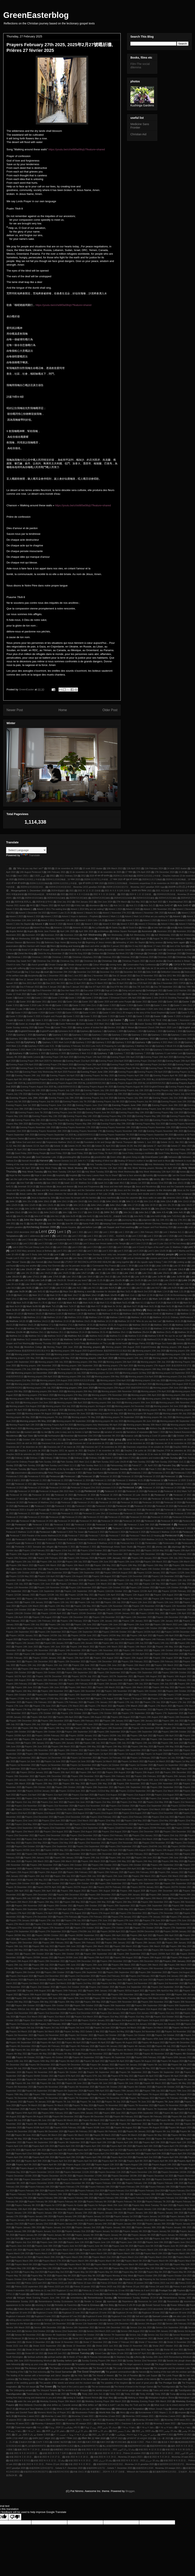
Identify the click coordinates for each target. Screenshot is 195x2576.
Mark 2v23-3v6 (177, 1299)
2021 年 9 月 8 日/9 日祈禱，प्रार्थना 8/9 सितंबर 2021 (128, 891)
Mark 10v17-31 (74, 1295)
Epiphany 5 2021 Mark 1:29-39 (24, 1050)
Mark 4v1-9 (73, 1302)
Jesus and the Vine (126, 1190)
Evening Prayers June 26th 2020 (167, 1105)
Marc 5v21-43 (126, 1291)
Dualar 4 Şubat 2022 (117, 994)
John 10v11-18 (95, 1201)
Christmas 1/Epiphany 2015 (85, 957)
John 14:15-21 (80, 1205)
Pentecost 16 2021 (19, 1495)
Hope (192, 1172)
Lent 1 (61, 1231)
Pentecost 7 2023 (76, 1536)
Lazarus (180, 1227)
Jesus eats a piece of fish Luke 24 (94, 1194)
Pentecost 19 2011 (86, 1502)
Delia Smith (151, 972)
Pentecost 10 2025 (151, 1476)
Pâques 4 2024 (37, 1469)
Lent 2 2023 (137, 1236)
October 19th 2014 (31, 1440)
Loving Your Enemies (51, 1266)
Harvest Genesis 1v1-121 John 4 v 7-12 (72, 1161)
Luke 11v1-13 (47, 1269)
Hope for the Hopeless (19, 1175)
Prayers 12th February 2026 (165, 1599)
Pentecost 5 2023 (183, 1528)
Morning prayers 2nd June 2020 (38, 1403)
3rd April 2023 (155, 902)
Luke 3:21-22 (185, 1284)
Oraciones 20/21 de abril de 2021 (21, 1443)
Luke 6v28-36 (173, 1288)
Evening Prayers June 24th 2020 (129, 1105)
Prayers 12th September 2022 (80, 1610)
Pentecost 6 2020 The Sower (70, 1532)
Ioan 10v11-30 (53, 1183)
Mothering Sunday (135, 1428)
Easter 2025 (172, 1002)
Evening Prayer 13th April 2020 (59, 1057)
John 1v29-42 (31, 1209)
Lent (43, 1231)
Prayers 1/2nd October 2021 (94, 1550)
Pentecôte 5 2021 (66, 1547)
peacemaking (37, 1473)
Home (62, 710)
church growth (37, 965)
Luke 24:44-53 (31, 1284)
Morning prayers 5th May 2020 (108, 1413)
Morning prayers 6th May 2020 (20, 1417)
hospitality (60, 1175)
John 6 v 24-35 (23, 1216)
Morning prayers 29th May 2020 (161, 1399)
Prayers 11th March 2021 (72, 1584)
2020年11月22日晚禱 (39, 883)
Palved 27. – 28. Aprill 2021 (145, 1465)
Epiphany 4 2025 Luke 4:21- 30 (42, 1046)
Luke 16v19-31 (14, 1276)
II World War (170, 1179)
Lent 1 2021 (77, 1232)
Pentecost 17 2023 (37, 1499)
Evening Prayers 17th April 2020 (153, 1072)
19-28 (181, 872)
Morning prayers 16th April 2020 (121, 1362)
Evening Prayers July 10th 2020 (30, 1090)
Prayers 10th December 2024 (146, 1554)
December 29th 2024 (63, 972)
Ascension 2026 (71, 935)
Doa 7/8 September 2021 (166, 987)
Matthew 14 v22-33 (140, 1317)
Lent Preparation (45, 1258)
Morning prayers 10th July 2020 (151, 1351)
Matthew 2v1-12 (16, 1336)
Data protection (184, 968)
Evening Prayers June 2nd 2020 (84, 1108)
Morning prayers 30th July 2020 (106, 1403)
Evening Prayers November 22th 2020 (158, 1127)
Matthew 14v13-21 (41, 1321)
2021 (71, 891)
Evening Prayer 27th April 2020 (24, 1064)
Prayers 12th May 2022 (59, 1606)
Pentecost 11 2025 (103, 1480)
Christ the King (25, 953)
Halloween (173, 1157)
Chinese (10, 953)
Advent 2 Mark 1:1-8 (111, 916)
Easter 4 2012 (129, 1009)
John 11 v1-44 (133, 1201)
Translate (30, 855)
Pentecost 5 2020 (120, 1528)
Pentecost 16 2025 (109, 1495)
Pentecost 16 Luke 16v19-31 (136, 1495)
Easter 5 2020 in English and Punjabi (44, 1016)
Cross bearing (36, 968)
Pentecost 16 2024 (86, 1495)
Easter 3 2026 (143, 1005)
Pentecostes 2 (152, 1543)
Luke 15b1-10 (112, 1273)
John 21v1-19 (16, 1212)
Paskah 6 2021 (99, 1469)
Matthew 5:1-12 (117, 1336)
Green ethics (116, 1157)
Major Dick (68, 1291)
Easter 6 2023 (42, 1020)
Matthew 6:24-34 (95, 1339)
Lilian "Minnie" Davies (16, 1262)
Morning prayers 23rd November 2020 (100, 1384)
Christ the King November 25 (51, 953)
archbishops (103, 931)
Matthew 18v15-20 (141, 1325)
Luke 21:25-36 (98, 1280)
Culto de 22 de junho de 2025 (159, 968)
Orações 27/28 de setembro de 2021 (174, 1451)
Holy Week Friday (48, 1168)
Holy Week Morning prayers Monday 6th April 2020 (152, 1168)
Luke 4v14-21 (110, 1287)
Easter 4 (79, 1008)
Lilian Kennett (36, 1262)
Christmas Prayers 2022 (133, 961)
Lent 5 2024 (107, 1251)
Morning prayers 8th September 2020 (73, 1421)
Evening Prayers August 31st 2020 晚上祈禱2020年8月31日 (49, 1087)
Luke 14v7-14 (82, 1273)
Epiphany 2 (42, 1034)
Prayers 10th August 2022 (22, 1554)
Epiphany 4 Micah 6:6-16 (167, 1046)
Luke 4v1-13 (77, 1288)
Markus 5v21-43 (49, 1310)
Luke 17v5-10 (54, 1276)
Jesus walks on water (152, 1198)
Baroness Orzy (33, 942)
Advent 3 (177, 916)
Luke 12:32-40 (103, 1269)
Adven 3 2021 (12, 909)
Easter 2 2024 (58, 998)
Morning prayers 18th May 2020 (151, 1369)
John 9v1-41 (12, 1219)
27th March (121, 902)
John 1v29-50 (47, 1209)
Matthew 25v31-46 (165, 1332)
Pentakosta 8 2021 (36, 1476)
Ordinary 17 (34, 1458)
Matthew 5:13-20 (136, 1336)
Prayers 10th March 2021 (155, 1562)
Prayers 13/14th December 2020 (86, 1613)
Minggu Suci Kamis (163, 1343)
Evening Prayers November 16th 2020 (38, 1127)
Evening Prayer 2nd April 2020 (157, 1064)
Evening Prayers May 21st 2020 (64, 1120)
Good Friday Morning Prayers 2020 (175, 1153)
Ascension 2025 (52, 935)
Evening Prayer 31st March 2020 (35, 1068)
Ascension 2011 (164, 931)
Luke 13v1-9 (178, 1269)
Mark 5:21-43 (106, 1303)
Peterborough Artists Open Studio (117, 1547)
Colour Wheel (99, 965)
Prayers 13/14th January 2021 (120, 1613)
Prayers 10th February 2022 (178, 1554)
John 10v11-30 (114, 1201)
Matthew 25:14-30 (78, 1332)
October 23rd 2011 (53, 1440)
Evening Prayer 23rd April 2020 (147, 1061)
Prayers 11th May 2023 (154, 1584)
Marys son (152, 1310)
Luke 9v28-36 (20, 1291)
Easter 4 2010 (95, 1009)
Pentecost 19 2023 (151, 1502)
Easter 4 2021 (176, 1009)
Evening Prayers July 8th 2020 (110, 1101)
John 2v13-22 (50, 1212)
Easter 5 (174, 1013)
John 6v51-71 (140, 1216)
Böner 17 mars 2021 (156, 946)
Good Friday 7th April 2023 (105, 1153)
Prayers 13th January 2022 (105, 1621)
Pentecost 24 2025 (132, 1521)
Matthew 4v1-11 (76, 1335)
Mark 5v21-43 (123, 1302)
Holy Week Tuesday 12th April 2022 (64, 1172)
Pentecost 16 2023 (64, 1495)
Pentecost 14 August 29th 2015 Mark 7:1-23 (60, 1491)
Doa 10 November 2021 (147, 976)
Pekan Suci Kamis (94, 1473)
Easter (189, 994)
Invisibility (38, 1183)
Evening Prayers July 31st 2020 (168, 1098)
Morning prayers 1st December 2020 (34, 1372)
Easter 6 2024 (59, 1020)
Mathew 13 (186, 1310)
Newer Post (14, 710)
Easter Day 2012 (47, 1024)
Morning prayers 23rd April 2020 (30, 1384)
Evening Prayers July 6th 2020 (44, 1101)
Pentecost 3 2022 (62, 1525)
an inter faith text (159, 928)
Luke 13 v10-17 (160, 1269)
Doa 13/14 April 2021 (78, 979)
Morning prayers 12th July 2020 (180, 1354)
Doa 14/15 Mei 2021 (126, 979)
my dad (44, 1432)
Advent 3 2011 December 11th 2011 (58, 920)
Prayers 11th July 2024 (181, 1580)
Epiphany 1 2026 (24, 1035)
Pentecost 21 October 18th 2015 (138, 1513)
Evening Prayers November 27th (86, 1131)
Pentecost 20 (123, 1506)
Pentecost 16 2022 (41, 1495)
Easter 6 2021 (24, 1020)
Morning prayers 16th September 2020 (79, 1365)
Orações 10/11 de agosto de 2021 (66, 1451)
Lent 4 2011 (62, 1247)
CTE (111, 968)
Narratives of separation (137, 1432)
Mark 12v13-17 (30, 1299)
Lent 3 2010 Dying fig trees (137, 1240)
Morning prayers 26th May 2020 (82, 1391)
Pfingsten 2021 (144, 1547)
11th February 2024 (154, 868)
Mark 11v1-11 (131, 1295)
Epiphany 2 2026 (159, 1035)
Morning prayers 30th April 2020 (72, 1403)
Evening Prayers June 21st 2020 (56, 1105)
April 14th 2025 (67, 931)
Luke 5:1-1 (126, 1288)
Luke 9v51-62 (38, 1291)
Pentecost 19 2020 (108, 1502)
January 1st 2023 (138, 1183)
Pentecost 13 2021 (183, 1484)
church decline (156, 961)
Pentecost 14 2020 (151, 1488)
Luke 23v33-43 (171, 1280)
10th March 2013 (114, 868)
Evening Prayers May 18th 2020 (150, 1116)
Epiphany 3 (30, 1042)
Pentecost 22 (164, 1513)
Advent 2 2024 (33, 916)
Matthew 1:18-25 (75, 1314)
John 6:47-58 (40, 1216)
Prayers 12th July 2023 (89, 1602)
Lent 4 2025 (107, 1247)
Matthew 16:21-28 (174, 1321)
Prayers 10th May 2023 (131, 1565)
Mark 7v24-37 (69, 1306)
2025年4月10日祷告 (34, 898)
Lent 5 (191, 1247)
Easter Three (44, 1027)
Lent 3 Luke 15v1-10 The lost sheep (169, 1243)
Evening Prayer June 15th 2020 (97, 1071)
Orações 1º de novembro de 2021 (103, 1451)
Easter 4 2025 (55, 1013)
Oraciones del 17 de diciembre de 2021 (24, 1447)
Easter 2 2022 (24, 998)
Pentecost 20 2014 (143, 1506)
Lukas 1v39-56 (162, 1266)
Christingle (139, 953)
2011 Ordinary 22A (68, 876)
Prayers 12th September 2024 (145, 1610)
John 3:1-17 (78, 1212)
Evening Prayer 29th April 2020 (125, 1064)
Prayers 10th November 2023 (60, 1569)
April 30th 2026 (86, 931)
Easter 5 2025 (125, 1016)
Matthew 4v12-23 (97, 1336)
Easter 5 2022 (73, 1016)
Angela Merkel (16, 931)
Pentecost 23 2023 (117, 1517)
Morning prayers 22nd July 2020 (150, 1380)
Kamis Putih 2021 (91, 1224)
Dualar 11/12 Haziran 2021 (179, 990)
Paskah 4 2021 (81, 1469)
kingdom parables (14, 1227)
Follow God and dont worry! (29, 1142)
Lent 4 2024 (92, 1247)
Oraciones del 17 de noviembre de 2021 (103, 1447)
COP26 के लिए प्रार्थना (182, 965)
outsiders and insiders (150, 1458)
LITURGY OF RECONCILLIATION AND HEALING (88, 1262)
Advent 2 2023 (16, 916)
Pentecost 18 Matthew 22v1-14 (42, 1502)
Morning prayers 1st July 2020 (71, 1373)
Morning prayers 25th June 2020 (168, 1388)
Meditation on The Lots (100, 1343)
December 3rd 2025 (132, 972)
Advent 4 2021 (73, 924)
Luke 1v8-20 (41, 1280)
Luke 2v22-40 (152, 1284)
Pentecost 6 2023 (96, 1532)
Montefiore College (33, 1347)
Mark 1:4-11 (22, 1295)
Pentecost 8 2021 (23, 1539)
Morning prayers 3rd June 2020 (168, 1406)
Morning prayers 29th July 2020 (92, 1399)
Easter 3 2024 (126, 1005)
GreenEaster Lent (154, 1157)
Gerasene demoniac (60, 1149)
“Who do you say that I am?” (30, 868)
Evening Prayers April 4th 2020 (168, 1075)
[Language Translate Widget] (26, 850)
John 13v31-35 (49, 1205)
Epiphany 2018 (89, 1039)
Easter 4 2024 (38, 1013)
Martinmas (127, 1310)
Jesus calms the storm (31, 1193)
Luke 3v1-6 (11, 1288)
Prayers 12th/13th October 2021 (21, 1613)
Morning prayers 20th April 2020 (42, 1376)
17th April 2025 (143, 872)
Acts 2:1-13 (134, 905)
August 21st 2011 (127, 939)
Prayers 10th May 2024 (157, 1565)
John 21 (191, 1209)
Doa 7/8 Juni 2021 (141, 987)
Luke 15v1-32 (130, 1273)
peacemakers (21, 1473)
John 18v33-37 (188, 1205)
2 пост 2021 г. (23, 876)
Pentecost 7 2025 (117, 1536)
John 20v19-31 (143, 1208)
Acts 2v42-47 (166, 905)
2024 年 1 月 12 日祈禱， (141, 894)
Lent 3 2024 (58, 1243)
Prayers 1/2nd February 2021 (36, 1550)
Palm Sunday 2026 (32, 1465)
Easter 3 (186, 1001)
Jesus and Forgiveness (89, 1186)
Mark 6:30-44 (173, 1303)
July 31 (23, 1224)
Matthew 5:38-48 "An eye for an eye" (165, 1336)
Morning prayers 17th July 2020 (21, 1369)
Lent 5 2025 (123, 1251)
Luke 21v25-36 (117, 1280)
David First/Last (13, 972)
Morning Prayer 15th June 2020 (63, 1347)
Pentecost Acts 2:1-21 (130, 1543)
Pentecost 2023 (96, 1510)
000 (49, 868)
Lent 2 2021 (92, 1236)
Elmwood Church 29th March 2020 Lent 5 (158, 1027)
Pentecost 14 (130, 1487)
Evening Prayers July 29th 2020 (64, 1098)
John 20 (92, 1209)
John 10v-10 (28, 1201)
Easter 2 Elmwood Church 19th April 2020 (122, 998)
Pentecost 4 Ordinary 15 (77, 1528)
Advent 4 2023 (91, 924)
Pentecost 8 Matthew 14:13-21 (91, 1539)
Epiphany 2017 (71, 1039)
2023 (123, 894)
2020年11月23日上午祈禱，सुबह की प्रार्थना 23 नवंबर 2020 (78, 883)
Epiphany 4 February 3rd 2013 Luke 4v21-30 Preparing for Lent (91, 1046)
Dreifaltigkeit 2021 (154, 990)
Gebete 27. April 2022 (156, 1146)
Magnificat (54, 1291)
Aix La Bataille (98, 928)
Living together (123, 1262)
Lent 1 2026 (124, 1232)
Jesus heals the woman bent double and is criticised (140, 1194)
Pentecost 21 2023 (26, 1513)
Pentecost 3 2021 (40, 1525)
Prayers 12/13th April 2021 (145, 1591)
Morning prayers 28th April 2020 (146, 1395)
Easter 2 (10, 998)
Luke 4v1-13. (93, 1288)
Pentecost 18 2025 (15, 1502)
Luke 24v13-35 (66, 1284)
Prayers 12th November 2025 (178, 1606)
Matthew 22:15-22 (141, 1328)
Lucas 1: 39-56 (127, 1266)
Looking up (182, 1262)
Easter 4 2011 (112, 1009)
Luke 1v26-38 (140, 1277)
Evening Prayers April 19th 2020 (133, 1075)
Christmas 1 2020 (39, 957)
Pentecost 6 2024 (116, 1532)
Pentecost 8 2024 (65, 1539)
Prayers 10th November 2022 (29, 1569)
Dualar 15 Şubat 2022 (68, 994)
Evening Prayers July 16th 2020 (168, 1090)
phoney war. (161, 1547)
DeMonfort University (170, 972)
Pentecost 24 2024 (110, 1521)
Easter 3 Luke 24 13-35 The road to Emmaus (50, 1009)
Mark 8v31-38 (167, 1306)
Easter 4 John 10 (91, 1013)
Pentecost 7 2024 (96, 1536)
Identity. (157, 1179)
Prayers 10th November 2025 (92, 1569)
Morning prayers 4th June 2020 (122, 1410)
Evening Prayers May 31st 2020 (150, 1124)
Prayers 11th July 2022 (128, 1580)
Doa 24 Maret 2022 (99, 983)
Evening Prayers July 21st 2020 (146, 1094)
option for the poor (135, 1440)
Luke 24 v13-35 (13, 1284)
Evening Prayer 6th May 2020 (131, 1068)
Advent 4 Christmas (147, 924)
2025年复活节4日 (44, 902)
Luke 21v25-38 (136, 1280)
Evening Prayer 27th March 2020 (58, 1064)
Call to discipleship (63, 950)
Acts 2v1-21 (149, 905)
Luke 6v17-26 (156, 1288)
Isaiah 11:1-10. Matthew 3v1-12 (79, 1183)
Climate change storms (78, 965)
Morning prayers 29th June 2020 (126, 1399)
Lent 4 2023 (77, 1247)
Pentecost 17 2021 (182, 1495)
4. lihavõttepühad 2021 (177, 902)
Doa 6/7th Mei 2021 (119, 987)
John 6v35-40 (72, 1216)
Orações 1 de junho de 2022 (32, 1451)
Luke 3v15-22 (27, 1287)
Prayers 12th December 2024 (72, 1599)
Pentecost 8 (172, 1535)
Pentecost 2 (24, 1506)
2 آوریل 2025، (39, 876)
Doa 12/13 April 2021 (53, 979)
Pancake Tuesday (17, 1469)
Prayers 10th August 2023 (51, 1554)
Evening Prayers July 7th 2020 (77, 1101)
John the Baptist (33, 1219)
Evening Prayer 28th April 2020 (91, 1064)
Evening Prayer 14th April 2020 (92, 1057)
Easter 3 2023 (109, 1005)
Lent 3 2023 (43, 1243)
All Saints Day (115, 928)
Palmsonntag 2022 (119, 1465)
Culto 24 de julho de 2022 (129, 968)
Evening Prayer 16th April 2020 (158, 1057)
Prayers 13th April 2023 (180, 1613)
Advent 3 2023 (150, 920)
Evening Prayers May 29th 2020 (116, 1124)
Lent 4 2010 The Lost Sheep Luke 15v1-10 (32, 1247)
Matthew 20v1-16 (35, 1328)
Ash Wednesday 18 (116, 935)
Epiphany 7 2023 (122, 1053)
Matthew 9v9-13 (135, 1339)
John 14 (64, 1205)
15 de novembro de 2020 (81, 872)
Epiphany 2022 (147, 1038)
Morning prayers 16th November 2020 (38, 1365)
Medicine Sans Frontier (139, 125)
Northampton (54, 1436)
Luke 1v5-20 (24, 1280)
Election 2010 (114, 1027)
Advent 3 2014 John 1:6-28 (91, 920)
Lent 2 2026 (168, 1236)
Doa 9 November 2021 (46, 990)
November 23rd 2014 (88, 1436)
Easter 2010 (25, 1002)
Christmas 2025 (164, 957)
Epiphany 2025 (13, 1042)
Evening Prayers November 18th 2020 (118, 1127)
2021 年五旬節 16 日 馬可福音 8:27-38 (174, 891)
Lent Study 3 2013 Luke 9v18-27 (107, 1258)
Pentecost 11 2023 (60, 1480)
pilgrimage (176, 1547)
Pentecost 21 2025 (70, 1513)
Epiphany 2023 (166, 1039)
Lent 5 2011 (62, 1251)
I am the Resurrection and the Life (54, 1179)
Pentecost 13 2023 (15, 1488)
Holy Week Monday (72, 1168)
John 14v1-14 (98, 1205)
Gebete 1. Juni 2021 (146, 1142)
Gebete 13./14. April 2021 (38, 1146)
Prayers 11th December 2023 (165, 1576)
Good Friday (133, 1149)
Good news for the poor (18, 1157)
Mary (139, 1309)
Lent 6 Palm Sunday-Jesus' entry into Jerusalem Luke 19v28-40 (110, 1254)
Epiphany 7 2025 (142, 1053)
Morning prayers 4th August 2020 (48, 1410)
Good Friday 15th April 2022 (156, 1149)
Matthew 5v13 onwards (28, 1339)
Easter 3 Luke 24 (17, 1009)
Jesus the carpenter (129, 1198)
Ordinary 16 (20, 1458)
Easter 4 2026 (72, 1013)
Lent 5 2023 (92, 1251)
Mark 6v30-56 (33, 1306)
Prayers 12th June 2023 (167, 1602)
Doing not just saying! (132, 990)
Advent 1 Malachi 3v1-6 (88, 913)
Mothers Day (156, 1428)
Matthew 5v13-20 (51, 1339)
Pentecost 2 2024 (104, 1506)
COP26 (164, 964)
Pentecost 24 (26, 1521)
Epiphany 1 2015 (154, 1031)
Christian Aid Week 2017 (118, 953)
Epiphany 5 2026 (109, 1050)
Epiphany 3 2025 (103, 1042)
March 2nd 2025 (145, 1291)
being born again (176, 942)
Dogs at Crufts (111, 990)
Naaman (96, 1432)
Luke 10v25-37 (28, 1269)
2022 (62, 894)
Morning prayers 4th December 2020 (85, 1410)
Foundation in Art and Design (98, 1142)
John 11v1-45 (149, 1201)
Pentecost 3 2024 (83, 1525)
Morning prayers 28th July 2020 (180, 1395)
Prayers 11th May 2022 (127, 1584)
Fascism (101, 1138)
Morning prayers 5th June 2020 (75, 1413)
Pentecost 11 (171, 1476)
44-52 (32, 905)
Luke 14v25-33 (64, 1273)
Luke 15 (98, 1273)
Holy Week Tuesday (32, 1171)
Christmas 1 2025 (60, 957)
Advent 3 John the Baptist (18, 924)
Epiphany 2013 (16, 1039)
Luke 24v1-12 (48, 1284)
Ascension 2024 (32, 935)
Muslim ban (14, 1432)
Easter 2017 (88, 1002)
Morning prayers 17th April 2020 (117, 1365)
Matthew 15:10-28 (63, 1321)
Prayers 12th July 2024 (115, 1602)
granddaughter (70, 1157)
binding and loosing (70, 946)
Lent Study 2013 (80, 1258)
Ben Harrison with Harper (34, 946)
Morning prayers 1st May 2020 (137, 1373)
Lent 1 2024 (108, 1232)
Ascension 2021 (13, 935)
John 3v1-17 (145, 1212)
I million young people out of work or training (116, 1179)
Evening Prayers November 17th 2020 (78, 1127)
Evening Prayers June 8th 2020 (66, 1112)
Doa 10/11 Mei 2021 (171, 976)
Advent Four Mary (41, 928)
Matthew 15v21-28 (84, 1321)
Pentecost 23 (55, 1517)
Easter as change (27, 1024)
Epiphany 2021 (126, 1038)
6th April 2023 (63, 905)
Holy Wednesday (136, 1164)
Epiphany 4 (141, 1042)
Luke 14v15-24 (46, 1273)
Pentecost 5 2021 (141, 1528)
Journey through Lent (106, 1219)
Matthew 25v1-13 (120, 1332)
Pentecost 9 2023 (54, 1543)
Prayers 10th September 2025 (85, 1573)
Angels (30, 931)
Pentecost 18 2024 (183, 1499)
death (46, 972)
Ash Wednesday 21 (73, 939)
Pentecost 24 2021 (45, 1521)
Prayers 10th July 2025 (76, 1562)
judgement (147, 1220)
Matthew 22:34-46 (162, 1328)
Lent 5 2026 (138, 1251)
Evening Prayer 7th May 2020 (163, 1068)
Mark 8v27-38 (133, 1306)
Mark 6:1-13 (141, 1303)
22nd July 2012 (64, 902)
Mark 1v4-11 (142, 1299)
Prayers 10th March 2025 (50, 1565)
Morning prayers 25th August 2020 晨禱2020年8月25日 (124, 1388)
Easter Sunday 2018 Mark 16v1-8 (95, 1024)
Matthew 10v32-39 (131, 1314)
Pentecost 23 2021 (95, 1517)
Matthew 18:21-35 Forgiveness (113, 1325)
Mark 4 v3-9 (57, 1303)
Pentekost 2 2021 (87, 1547)
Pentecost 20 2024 (164, 1506)
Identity (145, 1179)
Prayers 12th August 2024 (166, 1595)
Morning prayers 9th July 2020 (109, 1421)
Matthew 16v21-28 (27, 1325)
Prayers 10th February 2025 (50, 1558)
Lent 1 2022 (93, 1232)
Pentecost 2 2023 (83, 1506)
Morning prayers (92, 1347)
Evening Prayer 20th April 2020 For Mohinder (41, 1061)
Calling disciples (105, 950)
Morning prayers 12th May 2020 (25, 1358)
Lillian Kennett (54, 1262)
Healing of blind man (104, 1161)
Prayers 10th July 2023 (25, 1562)
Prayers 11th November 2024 (51, 1587)
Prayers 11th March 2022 (100, 1584)
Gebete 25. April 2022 (105, 1146)
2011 (52, 875)
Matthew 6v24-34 (115, 1339)
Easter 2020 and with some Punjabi (114, 1002)
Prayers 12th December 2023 (39, 1599)
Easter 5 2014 (16, 1016)
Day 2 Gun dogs (32, 972)
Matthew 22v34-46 (16, 1332)
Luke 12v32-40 (141, 1269)
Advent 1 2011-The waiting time (52, 909)
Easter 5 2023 (90, 1016)
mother (118, 1428)
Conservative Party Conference (141, 965)
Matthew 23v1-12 (38, 1332)
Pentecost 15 (92, 1491)
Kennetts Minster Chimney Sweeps (152, 1224)
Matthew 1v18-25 (184, 1325)
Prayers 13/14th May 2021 (152, 1613)
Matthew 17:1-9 (47, 1325)
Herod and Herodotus (48, 1164)
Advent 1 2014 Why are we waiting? (87, 909)
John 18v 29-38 (169, 1205)
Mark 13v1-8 (88, 1299)
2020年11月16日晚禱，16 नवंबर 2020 (63, 879)
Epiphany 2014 (35, 1039)
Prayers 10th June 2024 (128, 1562)
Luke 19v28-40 (123, 1277)
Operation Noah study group (104, 1439)
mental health (121, 1343)
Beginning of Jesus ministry (99, 942)
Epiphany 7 (103, 1053)
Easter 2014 (72, 1002)
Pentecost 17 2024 (59, 1499)
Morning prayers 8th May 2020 (36, 1421)
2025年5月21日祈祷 (123, 898)
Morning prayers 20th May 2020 (110, 1376)
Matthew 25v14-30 (142, 1332)
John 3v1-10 (111, 1212)
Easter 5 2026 (143, 1016)
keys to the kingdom (182, 1224)
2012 (83, 876)
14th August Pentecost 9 (31, 872)
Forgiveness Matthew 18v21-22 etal (63, 1142)
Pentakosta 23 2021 (161, 1473)
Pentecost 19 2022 (129, 1502)
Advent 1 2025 (133, 909)
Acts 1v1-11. (119, 905)
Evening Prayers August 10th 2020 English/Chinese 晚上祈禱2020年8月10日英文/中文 (72, 1079)
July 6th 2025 (36, 1224)
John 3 (65, 1212)
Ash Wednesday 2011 (140, 935)
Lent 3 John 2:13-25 (139, 1243)
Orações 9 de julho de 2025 (100, 1454)
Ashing (90, 938)
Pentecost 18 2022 (138, 1499)
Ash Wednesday (92, 934)
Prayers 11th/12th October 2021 (112, 1591)
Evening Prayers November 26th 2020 (48, 1131)
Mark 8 (83, 1306)
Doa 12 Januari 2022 (29, 979)
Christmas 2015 (127, 957)
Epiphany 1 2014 (135, 1031)
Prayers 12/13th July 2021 (51, 1595)
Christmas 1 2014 (19, 957)
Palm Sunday (171, 1457)
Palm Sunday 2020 (48, 1462)
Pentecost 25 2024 (170, 1521)
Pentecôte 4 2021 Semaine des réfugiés (34, 1547)
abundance (94, 905)
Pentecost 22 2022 (183, 1513)
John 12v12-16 (185, 1201)
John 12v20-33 (13, 1205)
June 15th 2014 (54, 1224)
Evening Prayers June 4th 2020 (155, 1109)
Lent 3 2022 (28, 1243)
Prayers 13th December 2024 (170, 1617)
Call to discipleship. (84, 950)
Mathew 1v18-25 (56, 1314)
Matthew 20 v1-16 (14, 1328)
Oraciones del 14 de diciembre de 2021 (91, 1443)
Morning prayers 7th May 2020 (86, 1417)
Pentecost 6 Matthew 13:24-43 (164, 1532)
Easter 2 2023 (41, 998)
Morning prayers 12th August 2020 (145, 1354)
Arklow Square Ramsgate (125, 931)
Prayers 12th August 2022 (137, 1595)
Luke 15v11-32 (165, 1273)
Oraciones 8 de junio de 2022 (55, 1443)
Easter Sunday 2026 (147, 1024)
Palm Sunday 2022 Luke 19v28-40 (112, 1462)
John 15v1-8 (116, 1205)
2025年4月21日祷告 (56, 898)
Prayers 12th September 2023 (112, 1610)
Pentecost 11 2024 (81, 1480)
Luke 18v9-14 (88, 1277)
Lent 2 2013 (77, 1236)
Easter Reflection (67, 1024)
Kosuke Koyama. (69, 1227)
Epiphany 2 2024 (120, 1035)
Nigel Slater (27, 1436)
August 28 (144, 939)
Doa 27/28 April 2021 (143, 983)
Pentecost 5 (100, 1528)
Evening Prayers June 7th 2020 (33, 1112)
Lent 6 (57, 1254)
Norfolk (40, 1436)
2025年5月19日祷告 (78, 898)
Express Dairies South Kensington (44, 1138)
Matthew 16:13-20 (105, 1321)
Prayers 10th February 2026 (80, 1558)
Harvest (44, 1160)
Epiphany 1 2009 (115, 1031)
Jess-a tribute (45, 1186)
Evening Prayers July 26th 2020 (27, 1097)
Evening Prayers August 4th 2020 (97, 1087)
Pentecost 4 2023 (32, 1528)
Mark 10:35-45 (57, 1295)
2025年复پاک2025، (23, 902)
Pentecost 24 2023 (88, 1521)
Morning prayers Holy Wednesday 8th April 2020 (100, 1425)
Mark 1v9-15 (159, 1298)
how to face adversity (132, 1175)
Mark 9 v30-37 (185, 1306)
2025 (18, 898)
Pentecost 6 (45, 1531)
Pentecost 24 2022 (67, 1521)
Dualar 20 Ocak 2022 (93, 994)
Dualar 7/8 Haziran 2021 (142, 994)
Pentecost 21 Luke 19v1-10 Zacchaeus (100, 1513)
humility (149, 1175)
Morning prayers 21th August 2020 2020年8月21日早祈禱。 (68, 1380)
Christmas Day (184, 957)
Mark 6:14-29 (157, 1303)
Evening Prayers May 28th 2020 (81, 1124)
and (172, 928)
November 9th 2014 (111, 1436)
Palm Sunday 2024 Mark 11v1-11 (170, 1462)
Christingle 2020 (155, 953)
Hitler (83, 1164)
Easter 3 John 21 (162, 1005)
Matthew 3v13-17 (56, 1336)
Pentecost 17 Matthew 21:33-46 (88, 1499)
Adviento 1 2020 (61, 928)
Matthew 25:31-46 (99, 1332)
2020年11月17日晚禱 (152, 879)
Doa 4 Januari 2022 (52, 987)
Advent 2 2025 (51, 916)
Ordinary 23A (95, 1458)
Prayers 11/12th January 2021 (151, 1573)
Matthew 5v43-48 (73, 1339)
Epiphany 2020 (107, 1039)
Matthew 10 (92, 1314)
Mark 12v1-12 (12, 1299)
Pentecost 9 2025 (74, 1543)
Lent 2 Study (28, 1240)
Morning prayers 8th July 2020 (157, 1417)
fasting (112, 1138)
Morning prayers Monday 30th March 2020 (147, 1425)
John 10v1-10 (45, 1201)
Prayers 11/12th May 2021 (21, 1576)
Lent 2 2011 (62, 1236)
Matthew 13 (17, 1317)
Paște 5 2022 (155, 1469)
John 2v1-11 (34, 1212)
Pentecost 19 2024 (173, 1502)
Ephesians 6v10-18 (67, 1031)
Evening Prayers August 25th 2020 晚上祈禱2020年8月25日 (138, 1083)
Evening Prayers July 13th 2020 (99, 1090)
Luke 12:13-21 (85, 1269)
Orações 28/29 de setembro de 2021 (23, 1454)
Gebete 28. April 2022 (16, 1149)
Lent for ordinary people (160, 1254)
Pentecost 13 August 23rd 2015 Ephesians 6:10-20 (95, 1488)
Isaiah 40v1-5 (119, 1183)
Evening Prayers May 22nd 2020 (99, 1120)
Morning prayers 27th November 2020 (109, 1395)
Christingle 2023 (174, 953)
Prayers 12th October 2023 (49, 1610)
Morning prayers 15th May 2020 (87, 1362)
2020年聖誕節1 (58, 891)
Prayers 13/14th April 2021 (54, 1613)
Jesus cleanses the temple (61, 1194)
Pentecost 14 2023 (173, 1488)
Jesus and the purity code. (18, 1190)
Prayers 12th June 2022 (141, 1602)
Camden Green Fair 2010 (128, 950)
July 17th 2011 (180, 1220)
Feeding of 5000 (127, 1138)
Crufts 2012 (68, 968)
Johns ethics (85, 1220)
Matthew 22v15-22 (183, 1328)
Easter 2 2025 (75, 998)
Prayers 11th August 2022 (76, 1576)
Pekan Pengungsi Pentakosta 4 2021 (65, 1473)
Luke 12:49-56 (122, 1269)
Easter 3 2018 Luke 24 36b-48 (37, 1005)
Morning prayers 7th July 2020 (53, 1417)
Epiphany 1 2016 (174, 1031)
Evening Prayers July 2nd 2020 (98, 1098)
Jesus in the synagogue (180, 1194)
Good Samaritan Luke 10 (47, 1157)
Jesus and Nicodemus (145, 1186)
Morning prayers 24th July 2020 (41, 1388)
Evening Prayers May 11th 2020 (168, 1112)
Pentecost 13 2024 (36, 1488)
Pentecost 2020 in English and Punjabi (27, 1510)
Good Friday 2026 (79, 1153)
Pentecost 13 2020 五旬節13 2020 (154, 1484)
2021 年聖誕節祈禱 (15, 894)
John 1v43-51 (64, 1209)
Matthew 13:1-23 (35, 1317)
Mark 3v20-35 (22, 1303)
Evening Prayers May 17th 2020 (116, 1116)
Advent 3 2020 (115, 920)
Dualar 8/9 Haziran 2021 (170, 994)
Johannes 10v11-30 (175, 1198)
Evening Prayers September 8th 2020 (155, 1135)
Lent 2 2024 (152, 1236)
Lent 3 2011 (159, 1240)
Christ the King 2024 (77, 953)
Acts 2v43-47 (185, 905)
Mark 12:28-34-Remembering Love (175, 1295)
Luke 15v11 (147, 1273)
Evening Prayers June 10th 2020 (176, 1101)
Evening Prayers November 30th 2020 (165, 1131)
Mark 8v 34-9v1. (115, 1306)
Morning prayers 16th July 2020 (156, 1362)
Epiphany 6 (19, 1053)
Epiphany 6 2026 (58, 1053)
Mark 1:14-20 (163, 1291)
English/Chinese (26, 1031)
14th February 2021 (56, 872)
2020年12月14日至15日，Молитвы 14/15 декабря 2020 (75, 887)
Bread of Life (28, 950)
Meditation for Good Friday (73, 1343)
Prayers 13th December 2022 (106, 1617)
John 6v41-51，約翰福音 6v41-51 (114, 1216)
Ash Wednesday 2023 (165, 935)
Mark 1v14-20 (105, 1298)
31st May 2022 (138, 902)
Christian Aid (138, 134)
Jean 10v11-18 (179, 1183)
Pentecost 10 (88, 1476)
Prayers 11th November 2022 (20, 1587)
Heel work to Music (162, 1161)
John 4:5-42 (162, 1212)
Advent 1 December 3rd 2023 (32, 913)
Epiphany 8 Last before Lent (168, 1053)
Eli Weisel (129, 1027)
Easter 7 (119, 1020)
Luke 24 (186, 1280)
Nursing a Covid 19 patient (154, 1436)
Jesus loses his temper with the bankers (78, 1198)
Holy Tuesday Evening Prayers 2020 (107, 1164)
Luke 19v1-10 (105, 1277)
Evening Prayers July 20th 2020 (112, 1094)
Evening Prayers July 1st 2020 (79, 1094)
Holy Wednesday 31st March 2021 (164, 1164)
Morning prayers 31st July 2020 (61, 1406)
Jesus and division (65, 1186)
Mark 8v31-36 (150, 1306)
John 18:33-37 (151, 1205)
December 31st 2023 (109, 972)
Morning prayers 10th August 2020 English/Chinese (131, 1347)
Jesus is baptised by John (43, 1198)
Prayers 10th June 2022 (102, 1562)
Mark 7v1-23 (52, 1306)
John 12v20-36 (31, 1205)
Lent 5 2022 (77, 1251)
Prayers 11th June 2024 (43, 1584)
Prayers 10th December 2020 (82, 1554)
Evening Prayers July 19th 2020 (46, 1094)
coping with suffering (15, 968)
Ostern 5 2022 (112, 1458)
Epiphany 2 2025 (139, 1035)
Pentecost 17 (161, 1494)
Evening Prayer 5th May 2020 (100, 1068)
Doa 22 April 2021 (77, 983)
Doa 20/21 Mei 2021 (55, 983)
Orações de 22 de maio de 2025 (151, 1454)
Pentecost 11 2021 (38, 1480)
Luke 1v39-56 (178, 1276)
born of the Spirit (178, 946)
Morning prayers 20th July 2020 (76, 1376)
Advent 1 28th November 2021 (158, 909)
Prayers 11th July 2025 (17, 1584)
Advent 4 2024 (109, 924)
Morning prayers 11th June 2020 (69, 1354)
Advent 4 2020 (56, 924)
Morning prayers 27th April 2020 (156, 1391)
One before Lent (75, 1439)
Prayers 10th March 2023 (21, 1565)
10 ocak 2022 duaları (93, 868)
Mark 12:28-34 (148, 1295)
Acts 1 (106, 905)
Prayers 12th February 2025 (134, 1599)
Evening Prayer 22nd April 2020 (114, 1061)
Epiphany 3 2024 (84, 1042)
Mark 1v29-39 (124, 1298)
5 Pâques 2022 (46, 905)
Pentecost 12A (108, 1484)
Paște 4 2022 (138, 1469)
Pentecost (54, 1476)
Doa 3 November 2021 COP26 (171, 983)
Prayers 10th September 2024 (53, 1573)
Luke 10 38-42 (180, 1266)
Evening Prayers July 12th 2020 (64, 1090)
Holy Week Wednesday (124, 1172)
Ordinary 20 (64, 1458)
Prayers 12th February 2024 (103, 1599)
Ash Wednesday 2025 (25, 939)
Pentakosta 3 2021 (183, 1473)
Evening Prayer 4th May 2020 (68, 1068)
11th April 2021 (133, 868)
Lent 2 (47, 1235)
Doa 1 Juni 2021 (75, 976)
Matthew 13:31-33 (76, 1317)
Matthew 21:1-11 (54, 1328)
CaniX (160, 950)
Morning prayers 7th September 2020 (122, 1417)
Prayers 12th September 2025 (177, 1610)
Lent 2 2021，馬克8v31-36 (115, 1236)
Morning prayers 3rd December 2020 (132, 1406)
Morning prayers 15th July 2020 (53, 1362)
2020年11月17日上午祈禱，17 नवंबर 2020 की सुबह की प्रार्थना (111, 879)
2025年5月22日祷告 (145, 898)
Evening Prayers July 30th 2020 (133, 1098)
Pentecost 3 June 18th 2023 (109, 1525)
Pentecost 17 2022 (15, 1499)
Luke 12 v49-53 (67, 1269)
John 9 (188, 1216)
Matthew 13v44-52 (118, 1317)
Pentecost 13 (126, 1483)
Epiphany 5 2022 (50, 1050)
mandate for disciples (106, 1291)
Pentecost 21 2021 (173, 1510)
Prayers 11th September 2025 (78, 1591)
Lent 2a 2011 (103, 1240)
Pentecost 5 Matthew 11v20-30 (21, 1532)
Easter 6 (158, 1016)
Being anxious (155, 942)
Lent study (63, 1258)
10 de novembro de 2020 (67, 868)
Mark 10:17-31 (39, 1295)
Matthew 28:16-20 (186, 1332)
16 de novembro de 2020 (109, 872)
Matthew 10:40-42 (110, 1314)
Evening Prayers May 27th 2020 (47, 1124)
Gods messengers (114, 1149)
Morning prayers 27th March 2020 (38, 1395)
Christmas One (109, 960)
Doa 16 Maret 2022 (174, 979)
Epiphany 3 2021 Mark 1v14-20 (57, 1042)
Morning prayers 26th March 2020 (48, 1391)
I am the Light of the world (21, 1179)
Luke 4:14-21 (61, 1288)
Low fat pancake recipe (76, 1266)
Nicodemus (12, 1435)
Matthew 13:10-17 (55, 1317)
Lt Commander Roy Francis (103, 1266)
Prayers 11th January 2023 (100, 1580)
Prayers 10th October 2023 (152, 1569)
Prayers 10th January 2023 (144, 1558)
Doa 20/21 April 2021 (32, 983)
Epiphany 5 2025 (90, 1050)
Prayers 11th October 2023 (142, 1587)
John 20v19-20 (124, 1209)
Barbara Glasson (14, 942)
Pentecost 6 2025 (137, 1532)
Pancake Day (169, 1465)
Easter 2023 (157, 1002)
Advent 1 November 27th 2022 (117, 913)
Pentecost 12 (157, 1480)
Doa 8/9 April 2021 (23, 990)
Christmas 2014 (109, 957)
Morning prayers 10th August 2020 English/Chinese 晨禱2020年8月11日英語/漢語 (93, 1351)
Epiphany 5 (189, 1046)
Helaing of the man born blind (20, 1164)
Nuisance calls (131, 1436)
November (69, 1436)
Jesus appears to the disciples (156, 1190)
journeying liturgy (130, 1220)
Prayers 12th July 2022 (63, 1602)
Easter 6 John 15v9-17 (99, 1020)
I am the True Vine (83, 1179)
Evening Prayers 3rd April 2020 (65, 1075)
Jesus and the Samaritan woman (51, 1190)
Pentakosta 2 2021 (139, 1473)
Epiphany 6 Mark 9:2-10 (81, 1053)
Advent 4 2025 (127, 924)
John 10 (13, 1201)
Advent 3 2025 (185, 920)
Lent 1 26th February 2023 (146, 1232)
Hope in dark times (43, 1175)
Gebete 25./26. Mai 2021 (131, 1146)
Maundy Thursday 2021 (46, 1343)
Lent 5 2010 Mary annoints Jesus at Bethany (31, 1251)
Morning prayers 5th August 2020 (41, 1413)
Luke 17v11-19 (34, 1276)
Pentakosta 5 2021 (15, 1476)
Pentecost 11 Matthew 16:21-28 (131, 1480)
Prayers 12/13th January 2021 (20, 1595)
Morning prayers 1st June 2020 (104, 1373)
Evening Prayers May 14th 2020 (82, 1116)
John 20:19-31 (107, 1209)
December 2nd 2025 (86, 972)
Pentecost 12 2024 (67, 1484)
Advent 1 (27, 909)
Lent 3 (116, 1239)
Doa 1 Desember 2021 (53, 976)
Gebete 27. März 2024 (181, 1146)
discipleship (33, 976)
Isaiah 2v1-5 (103, 1183)
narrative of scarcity (113, 1432)
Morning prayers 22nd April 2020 (115, 1380)
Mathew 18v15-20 (35, 1314)
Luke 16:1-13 (184, 1273)
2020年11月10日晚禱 (123, 876)
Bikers (53, 946)
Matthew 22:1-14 (121, 1328)
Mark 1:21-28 (180, 1291)
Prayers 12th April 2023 (109, 1595)
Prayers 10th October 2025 (22, 1573)
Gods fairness (94, 1149)
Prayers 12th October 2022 (19, 1610)
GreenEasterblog (36, 15)
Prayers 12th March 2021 (32, 1606)
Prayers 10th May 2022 (105, 1565)
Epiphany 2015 (53, 1039)
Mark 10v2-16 (93, 1295)
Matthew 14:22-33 (18, 1321)
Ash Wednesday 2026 (49, 939)
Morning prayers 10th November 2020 (32, 1354)
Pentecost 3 (21, 1524)
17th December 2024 (164, 872)
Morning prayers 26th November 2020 (119, 1391)
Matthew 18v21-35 (162, 1325)
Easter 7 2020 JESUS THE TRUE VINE (148, 1020)
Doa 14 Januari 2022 (102, 979)
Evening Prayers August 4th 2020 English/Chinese (141, 1087)
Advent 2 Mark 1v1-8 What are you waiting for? (147, 916)
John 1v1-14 (15, 1209)
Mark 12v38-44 (70, 1298)
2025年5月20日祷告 (101, 898)
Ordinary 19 (49, 1458)
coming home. (115, 965)
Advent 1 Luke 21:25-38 (61, 913)
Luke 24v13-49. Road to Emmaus (93, 1284)
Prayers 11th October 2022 (113, 1587)
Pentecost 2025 (134, 1510)
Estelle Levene (33, 1057)
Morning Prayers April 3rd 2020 (58, 1425)
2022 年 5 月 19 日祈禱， (105, 894)
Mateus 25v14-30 (169, 1310)
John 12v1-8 (166, 1201)
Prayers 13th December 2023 (138, 1617)
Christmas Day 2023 (69, 961)
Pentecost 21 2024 (48, 1513)
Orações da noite (124, 1454)
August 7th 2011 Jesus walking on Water (172, 939)
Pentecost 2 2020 (43, 1506)
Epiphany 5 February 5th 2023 (135, 1050)
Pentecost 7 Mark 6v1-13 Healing (145, 1536)
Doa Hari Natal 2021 (70, 990)
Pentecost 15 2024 (135, 1491)
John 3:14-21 (94, 1212)
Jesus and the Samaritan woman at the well (92, 1190)
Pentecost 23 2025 (160, 1517)
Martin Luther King (109, 1310)
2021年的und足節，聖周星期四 (42, 894)
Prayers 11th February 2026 (69, 1580)
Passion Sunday (119, 1469)
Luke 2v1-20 (136, 1284)
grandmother (100, 1157)
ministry (180, 1343)
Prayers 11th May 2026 (180, 1584)
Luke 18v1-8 (72, 1277)
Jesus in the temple (16, 1197)
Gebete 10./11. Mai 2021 (172, 1142)
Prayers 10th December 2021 (114, 1554)
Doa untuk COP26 (92, 990)
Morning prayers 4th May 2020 (157, 1410)
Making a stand (84, 1291)
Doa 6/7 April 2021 (97, 987)
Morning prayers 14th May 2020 (168, 1358)
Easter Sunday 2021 (124, 1024)
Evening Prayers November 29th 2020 (124, 1131)
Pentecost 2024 (115, 1510)
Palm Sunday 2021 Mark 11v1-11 (76, 1462)
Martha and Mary (88, 1310)
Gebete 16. (59, 1146)
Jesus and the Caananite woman (176, 1186)
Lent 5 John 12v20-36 (158, 1251)
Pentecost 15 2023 (113, 1491)
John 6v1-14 (56, 1216)
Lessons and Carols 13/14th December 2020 (171, 1258)
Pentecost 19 (67, 1502)
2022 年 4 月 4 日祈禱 (79, 894)
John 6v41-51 (88, 1216)
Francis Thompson (124, 1142)
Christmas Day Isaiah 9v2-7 (19, 961)
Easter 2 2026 (92, 998)
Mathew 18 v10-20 (15, 1314)
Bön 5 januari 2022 (116, 946)
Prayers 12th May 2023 (85, 1606)
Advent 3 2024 (167, 920)
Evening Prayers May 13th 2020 (47, 1116)
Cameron (148, 950)
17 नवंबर (128, 872)
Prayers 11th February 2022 (38, 1580)
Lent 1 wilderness (31, 1236)
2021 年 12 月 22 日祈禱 (89, 891)
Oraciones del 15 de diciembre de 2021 (131, 1443)
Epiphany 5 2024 (70, 1050)
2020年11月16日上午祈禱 (30, 879)
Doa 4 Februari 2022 (29, 987)
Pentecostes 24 (170, 1543)
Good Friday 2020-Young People (30, 1153)
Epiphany (84, 1031)
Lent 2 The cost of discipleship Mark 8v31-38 (58, 1240)
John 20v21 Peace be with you (169, 1209)
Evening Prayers (126, 1072)
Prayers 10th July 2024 (51, 1562)
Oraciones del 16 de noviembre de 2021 (173, 1443)
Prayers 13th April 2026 (17, 1617)
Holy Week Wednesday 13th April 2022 (157, 1172)
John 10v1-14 (63, 1201)
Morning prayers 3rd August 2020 (95, 1406)
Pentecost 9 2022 (33, 1543)
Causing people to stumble (179, 950)
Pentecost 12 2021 (23, 1484)
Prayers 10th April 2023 (184, 1550)
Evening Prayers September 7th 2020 (116, 1135)
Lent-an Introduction (136, 1258)
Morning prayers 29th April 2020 (58, 1399)
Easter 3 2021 (62, 1005)
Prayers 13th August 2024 (44, 1617)
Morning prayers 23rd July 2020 (63, 1384)
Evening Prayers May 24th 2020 (134, 1120)
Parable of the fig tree (59, 1469)
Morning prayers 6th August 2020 (143, 1413)
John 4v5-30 (179, 1212)
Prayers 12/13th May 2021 (81, 1595)
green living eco (133, 1157)
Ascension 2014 (184, 931)
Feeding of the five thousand (154, 1138)
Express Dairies (16, 1138)
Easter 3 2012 (12, 1005)
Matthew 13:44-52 (97, 1317)
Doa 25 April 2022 (120, 983)
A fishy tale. (79, 905)
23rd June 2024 (104, 902)
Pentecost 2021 (57, 1510)
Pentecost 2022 (76, 1509)
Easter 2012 (56, 1002)
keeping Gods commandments (117, 1224)
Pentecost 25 (150, 1521)
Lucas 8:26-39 (144, 1266)
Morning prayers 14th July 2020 (133, 1358)
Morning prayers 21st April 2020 (143, 1376)
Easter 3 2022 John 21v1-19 (86, 1005)
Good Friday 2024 (58, 1153)
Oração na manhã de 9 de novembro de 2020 (170, 1440)
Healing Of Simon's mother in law (133, 1161)
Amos (145, 928)
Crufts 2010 (53, 968)
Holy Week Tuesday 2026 (97, 1172)
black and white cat (94, 946)
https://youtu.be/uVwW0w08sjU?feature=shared (76, 149)
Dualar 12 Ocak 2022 (16, 994)
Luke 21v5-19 (153, 1280)
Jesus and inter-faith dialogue (117, 1186)
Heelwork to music (183, 1161)
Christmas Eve (90, 961)
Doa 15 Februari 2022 (150, 979)
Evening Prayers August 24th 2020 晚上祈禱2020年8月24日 (78, 1083)
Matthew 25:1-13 (58, 1332)
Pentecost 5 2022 (162, 1528)
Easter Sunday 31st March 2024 (176, 1024)
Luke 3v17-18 (45, 1288)
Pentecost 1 (70, 1476)
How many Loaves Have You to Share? (99, 1175)
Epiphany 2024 (185, 1039)
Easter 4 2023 (21, 1013)
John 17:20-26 (134, 1205)
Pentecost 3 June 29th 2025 (141, 1525)
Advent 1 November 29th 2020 (149, 913)
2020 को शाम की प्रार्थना (99, 876)
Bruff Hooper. (44, 950)
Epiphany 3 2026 (123, 1042)
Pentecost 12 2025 (89, 1484)
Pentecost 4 (166, 1524)
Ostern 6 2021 (129, 1458)
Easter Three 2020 (63, 1027)
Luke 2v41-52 (168, 1284)
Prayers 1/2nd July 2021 (65, 1550)
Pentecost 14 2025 (26, 1491)
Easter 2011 (41, 1002)
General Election (39, 1149)
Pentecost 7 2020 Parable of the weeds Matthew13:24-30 (37, 1536)
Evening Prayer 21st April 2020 (80, 1061)
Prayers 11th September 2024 (45, 1591)
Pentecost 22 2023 (15, 1517)
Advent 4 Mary (168, 924)
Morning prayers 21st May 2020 (21, 1380)
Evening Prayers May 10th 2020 (134, 1112)
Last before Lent (89, 1227)
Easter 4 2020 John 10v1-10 (153, 1009)
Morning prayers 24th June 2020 (77, 1387)
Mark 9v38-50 (31, 1310)
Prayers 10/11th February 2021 (125, 1550)
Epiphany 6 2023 (37, 1053)
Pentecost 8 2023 (44, 1539)
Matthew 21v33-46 (99, 1328)
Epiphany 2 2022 (80, 1035)
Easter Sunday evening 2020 (20, 1027)
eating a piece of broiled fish (90, 1027)
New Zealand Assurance (180, 1432)
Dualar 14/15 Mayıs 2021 (42, 994)
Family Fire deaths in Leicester (78, 1138)
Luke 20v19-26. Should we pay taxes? (70, 1280)
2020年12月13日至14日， (32, 887)
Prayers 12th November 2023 (114, 1606)
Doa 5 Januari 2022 (75, 987)
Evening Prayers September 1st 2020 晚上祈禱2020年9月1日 (66, 1135)
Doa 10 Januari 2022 (122, 976)
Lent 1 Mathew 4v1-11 (173, 1232)
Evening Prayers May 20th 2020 (30, 1120)
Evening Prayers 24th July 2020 (30, 1075)
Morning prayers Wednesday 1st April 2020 (91, 1428)
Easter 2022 (141, 1002)
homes (183, 1172)
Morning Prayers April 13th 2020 (24, 1425)
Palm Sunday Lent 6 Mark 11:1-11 (60, 1465)
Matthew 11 (171, 1314)
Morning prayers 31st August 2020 (25, 1406)
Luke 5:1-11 (140, 1288)
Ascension (147, 931)
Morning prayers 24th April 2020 (137, 1384)
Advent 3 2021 (132, 920)
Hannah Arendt (29, 1161)
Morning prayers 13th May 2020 (59, 1358)
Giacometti (79, 1149)
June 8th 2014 (72, 1224)
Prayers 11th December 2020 (134, 1576)
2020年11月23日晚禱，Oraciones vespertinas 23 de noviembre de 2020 (141, 883)
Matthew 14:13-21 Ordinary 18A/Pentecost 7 (174, 1317)
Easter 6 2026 (77, 1020)
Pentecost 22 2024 (36, 1517)
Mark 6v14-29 (15, 1306)
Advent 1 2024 (115, 909)
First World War (178, 1138)
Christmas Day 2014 (46, 961)
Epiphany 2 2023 (100, 1035)
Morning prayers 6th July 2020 (177, 1413)
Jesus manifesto (108, 1198)
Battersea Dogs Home (55, 942)
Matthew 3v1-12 (35, 1336)
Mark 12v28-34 (49, 1298)
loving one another (28, 1266)
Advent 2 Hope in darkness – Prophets (80, 916)
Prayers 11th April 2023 (49, 1576)
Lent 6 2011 (70, 1254)
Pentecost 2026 (152, 1510)
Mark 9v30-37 (13, 1310)
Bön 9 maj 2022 (135, 946)
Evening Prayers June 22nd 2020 (92, 1105)
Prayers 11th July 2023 (154, 1580)
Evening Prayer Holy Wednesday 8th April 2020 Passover (50, 1072)
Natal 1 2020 (159, 1432)
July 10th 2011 (163, 1220)
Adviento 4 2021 (80, 928)
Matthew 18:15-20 (86, 1325)
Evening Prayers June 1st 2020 (21, 1105)
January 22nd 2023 (159, 1183)
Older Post (109, 710)
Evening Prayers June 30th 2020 (121, 1109)
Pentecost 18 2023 (161, 1499)
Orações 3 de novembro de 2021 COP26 (63, 1454)
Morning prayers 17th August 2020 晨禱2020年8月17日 (165, 1365)
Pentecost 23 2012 (74, 1517)
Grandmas (86, 1157)
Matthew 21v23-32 (76, 1328)
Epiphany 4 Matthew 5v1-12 (138, 1046)
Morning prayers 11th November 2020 (107, 1354)
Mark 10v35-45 (112, 1295)
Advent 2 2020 (188, 913)
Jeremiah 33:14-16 (26, 1186)
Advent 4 (39, 923)
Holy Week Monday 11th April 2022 (105, 1168)
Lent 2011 (88, 1240)
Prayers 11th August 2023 (104, 1576)
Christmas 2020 (146, 957)
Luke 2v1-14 (119, 1284)
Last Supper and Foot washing (118, 1227)
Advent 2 (172, 912)
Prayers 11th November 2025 (82, 1587)
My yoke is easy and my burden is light (70, 1432)
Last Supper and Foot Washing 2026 (155, 1227)
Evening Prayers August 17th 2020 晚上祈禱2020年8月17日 (147, 1079)
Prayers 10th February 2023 (19, 1558)
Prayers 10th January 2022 (112, 1558)
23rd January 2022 (84, 902)
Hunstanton (162, 1175)
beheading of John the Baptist (130, 942)
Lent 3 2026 (73, 1243)
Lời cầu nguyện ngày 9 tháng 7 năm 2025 (153, 1262)
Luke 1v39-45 (159, 1276)
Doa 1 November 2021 (97, 976)
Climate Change (55, 965)
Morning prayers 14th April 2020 (96, 1358)
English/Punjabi (47, 1031)
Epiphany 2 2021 (60, 1035)
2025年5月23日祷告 (167, 898)
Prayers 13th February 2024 (74, 1621)
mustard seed (30, 1432)
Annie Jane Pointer (47, 931)
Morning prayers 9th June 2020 (141, 1421)
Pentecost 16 (154, 1491)
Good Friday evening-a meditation (138, 1153)
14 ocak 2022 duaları (177, 868)
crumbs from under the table (91, 968)
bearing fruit (75, 942)
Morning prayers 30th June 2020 (140, 1403)
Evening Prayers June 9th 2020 (100, 1112)
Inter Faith (25, 1183)
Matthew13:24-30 (155, 1339)
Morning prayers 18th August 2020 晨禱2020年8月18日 (106, 1369)
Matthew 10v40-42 (153, 1314)
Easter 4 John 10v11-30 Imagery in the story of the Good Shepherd (134, 1013)
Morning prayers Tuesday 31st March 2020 (46, 1428)
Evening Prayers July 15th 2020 (133, 1090)
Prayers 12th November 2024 (146, 1606)
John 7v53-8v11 (174, 1216)
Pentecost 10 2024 (130, 1476)
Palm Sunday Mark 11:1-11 (93, 1465)
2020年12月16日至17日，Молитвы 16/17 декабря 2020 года (135, 887)
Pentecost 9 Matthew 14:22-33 (101, 1543)
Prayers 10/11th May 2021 (156, 1550)
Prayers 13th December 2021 (75, 1617)
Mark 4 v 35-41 (40, 1303)
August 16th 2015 (106, 939)
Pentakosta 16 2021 (116, 1473)
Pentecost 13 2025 (58, 1488)
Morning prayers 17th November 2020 (58, 1369)
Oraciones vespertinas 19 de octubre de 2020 (147, 1447)
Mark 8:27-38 (97, 1306)
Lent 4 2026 (122, 1247)
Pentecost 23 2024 (138, 1517)
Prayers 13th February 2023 (42, 1621)
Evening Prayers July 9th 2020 (142, 1101)
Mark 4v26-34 (89, 1303)
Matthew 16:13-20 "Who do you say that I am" (140, 1321)
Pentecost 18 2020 (116, 1499)
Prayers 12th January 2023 (36, 1602)
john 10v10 (79, 1201)
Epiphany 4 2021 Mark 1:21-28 (166, 1042)
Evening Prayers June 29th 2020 (48, 1109)
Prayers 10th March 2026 (78, 1565)
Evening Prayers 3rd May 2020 (99, 1075)
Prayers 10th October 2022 (123, 1569)
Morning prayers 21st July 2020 (177, 1376)
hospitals (73, 1175)
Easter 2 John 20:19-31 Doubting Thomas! (165, 998)
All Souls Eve (132, 928)
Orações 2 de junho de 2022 (138, 1451)
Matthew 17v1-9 (66, 1325)
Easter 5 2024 (108, 1016)
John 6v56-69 (156, 1216)
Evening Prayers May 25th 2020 (168, 1120)
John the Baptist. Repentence (61, 1220)
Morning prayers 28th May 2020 (24, 1399)
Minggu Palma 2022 (141, 1343)
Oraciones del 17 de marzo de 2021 (64, 1447)
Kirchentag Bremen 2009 (41, 1227)
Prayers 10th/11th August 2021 (118, 1573)
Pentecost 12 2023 (45, 1484)
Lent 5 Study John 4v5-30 (37, 1254)
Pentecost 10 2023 (108, 1476)
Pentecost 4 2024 (53, 1528)
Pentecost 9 (116, 1539)
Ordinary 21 (79, 1458)
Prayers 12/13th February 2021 (177, 1591)
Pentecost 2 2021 (63, 1506)
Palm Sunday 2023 (142, 1462)
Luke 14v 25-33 (28, 1273)
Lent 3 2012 (174, 1240)
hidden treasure (69, 1164)
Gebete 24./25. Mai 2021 (79, 1146)
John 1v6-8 (79, 1209)
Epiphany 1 (98, 1031)
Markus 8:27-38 (69, 1310)
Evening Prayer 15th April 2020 (125, 1057)
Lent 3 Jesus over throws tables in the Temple (104, 1243)
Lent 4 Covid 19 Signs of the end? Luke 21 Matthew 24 (158, 1247)
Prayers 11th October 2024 (171, 1587)
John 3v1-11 (129, 1212)
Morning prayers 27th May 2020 (73, 1395)
